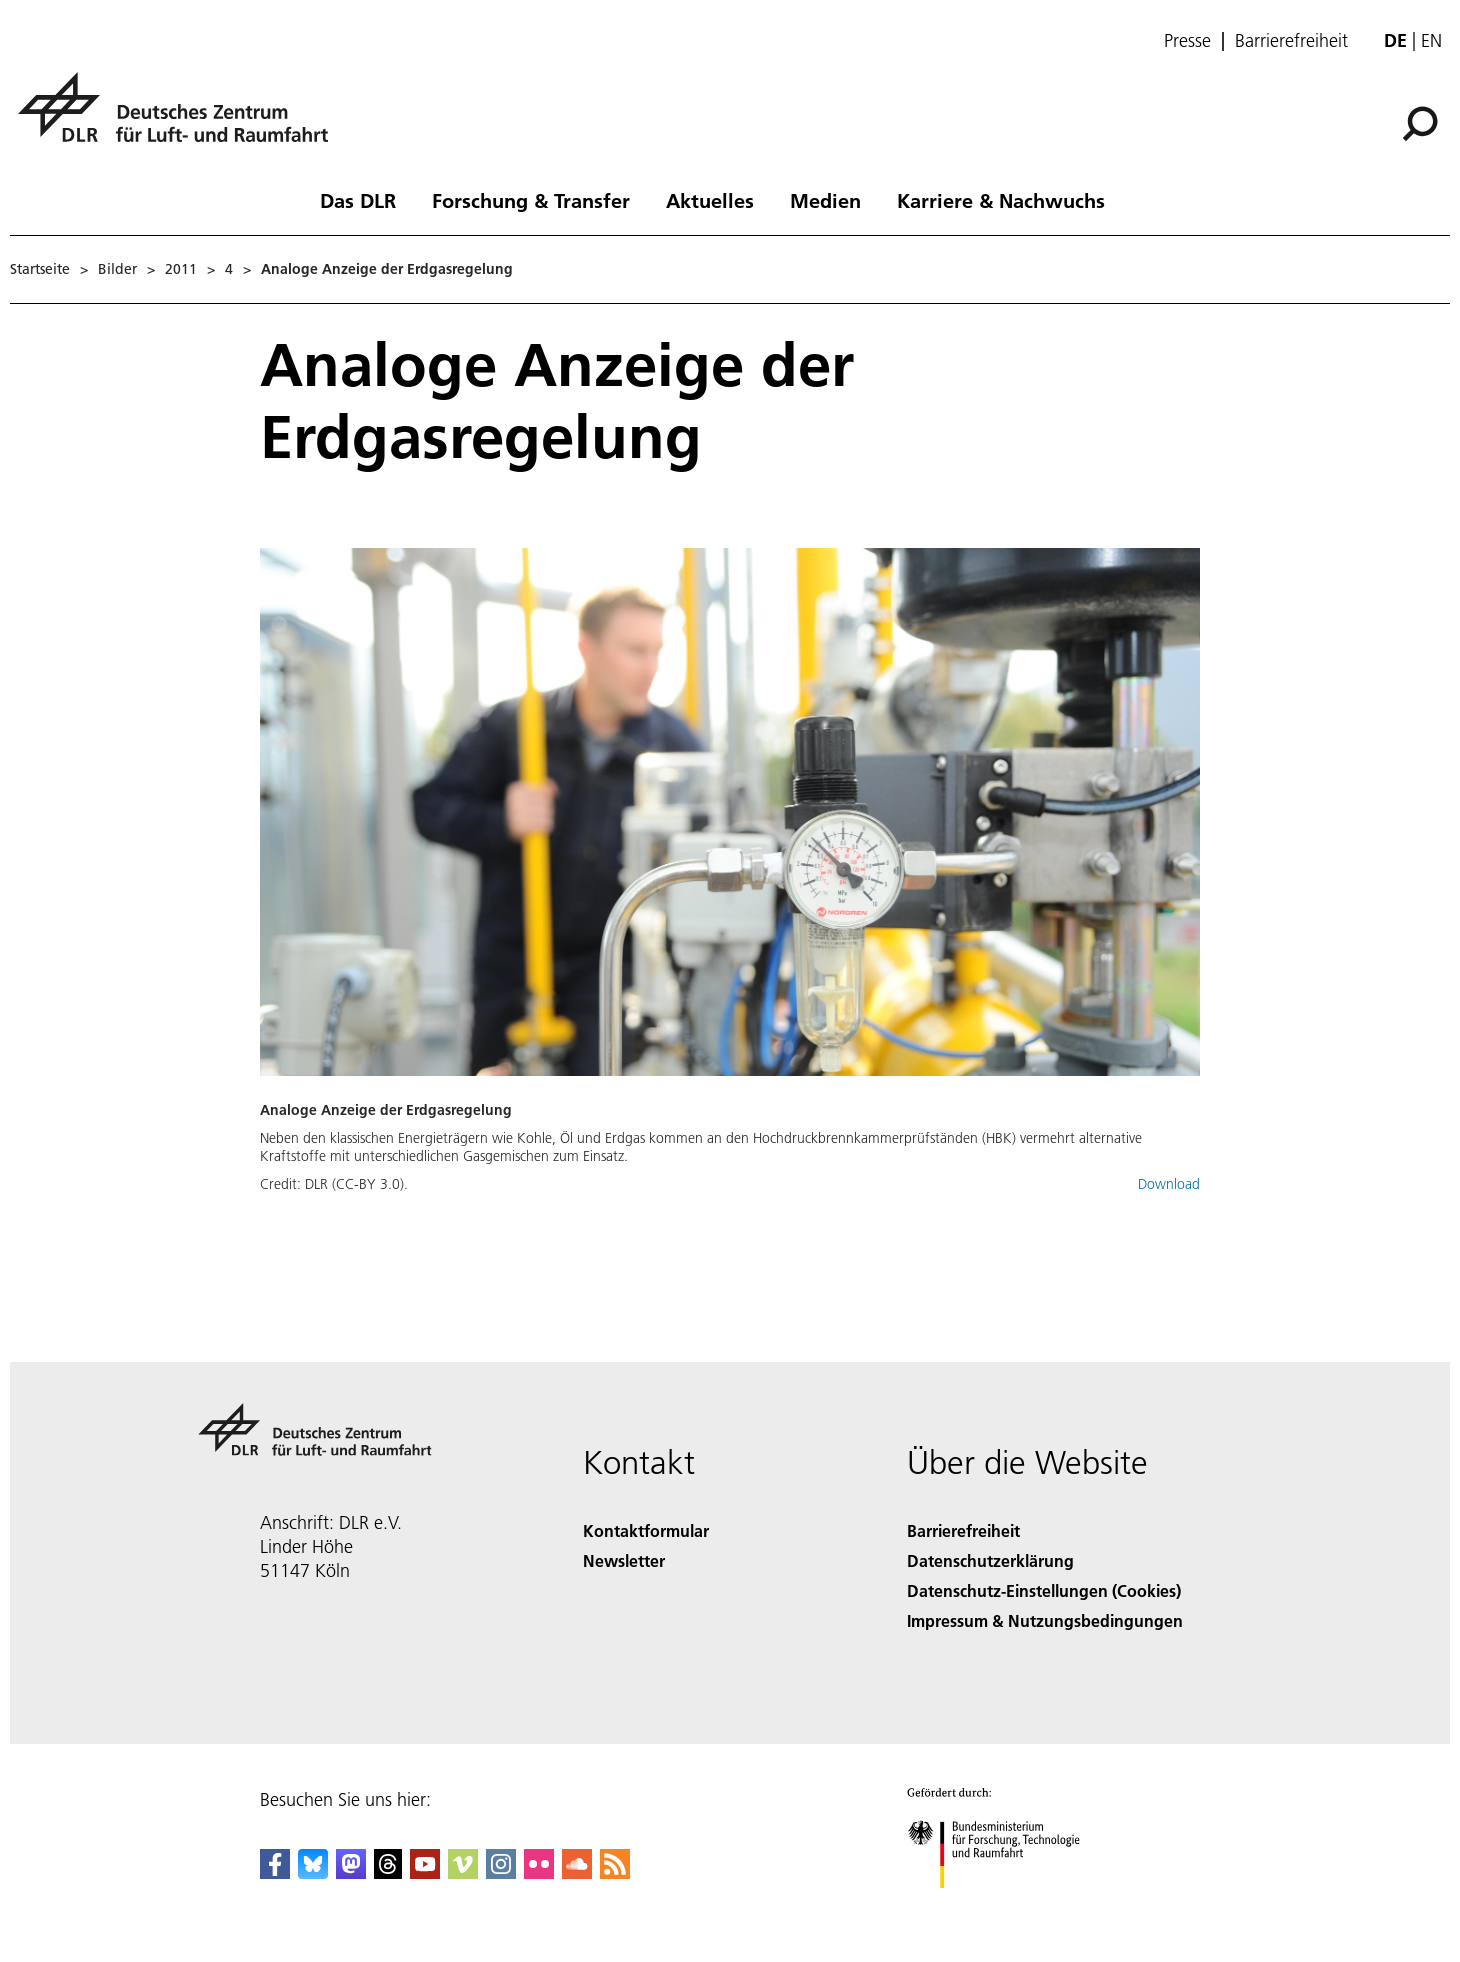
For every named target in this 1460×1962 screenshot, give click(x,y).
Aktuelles (710, 200)
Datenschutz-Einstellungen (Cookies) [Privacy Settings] (1044, 1590)
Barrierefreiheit (1291, 41)
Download (1169, 1184)
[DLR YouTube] (425, 1872)
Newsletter (624, 1560)
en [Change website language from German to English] (1431, 40)
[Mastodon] (351, 1872)
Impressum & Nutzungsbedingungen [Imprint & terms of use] (1045, 1620)
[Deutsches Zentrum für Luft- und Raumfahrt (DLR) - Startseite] (181, 118)
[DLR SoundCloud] (577, 1872)
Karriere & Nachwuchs (1001, 200)
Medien (825, 200)
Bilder (117, 269)
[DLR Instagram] (501, 1872)
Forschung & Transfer (531, 200)
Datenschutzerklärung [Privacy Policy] (990, 1560)
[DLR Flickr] (539, 1872)
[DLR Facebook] (275, 1872)
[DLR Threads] (388, 1872)
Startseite (40, 269)
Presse (1187, 41)
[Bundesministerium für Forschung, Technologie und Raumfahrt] (1004, 1905)
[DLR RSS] (615, 1872)
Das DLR (358, 200)
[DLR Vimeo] (463, 1872)
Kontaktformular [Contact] (646, 1530)
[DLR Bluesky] (313, 1872)
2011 (181, 269)
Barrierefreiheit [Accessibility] (963, 1530)
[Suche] (1420, 124)
